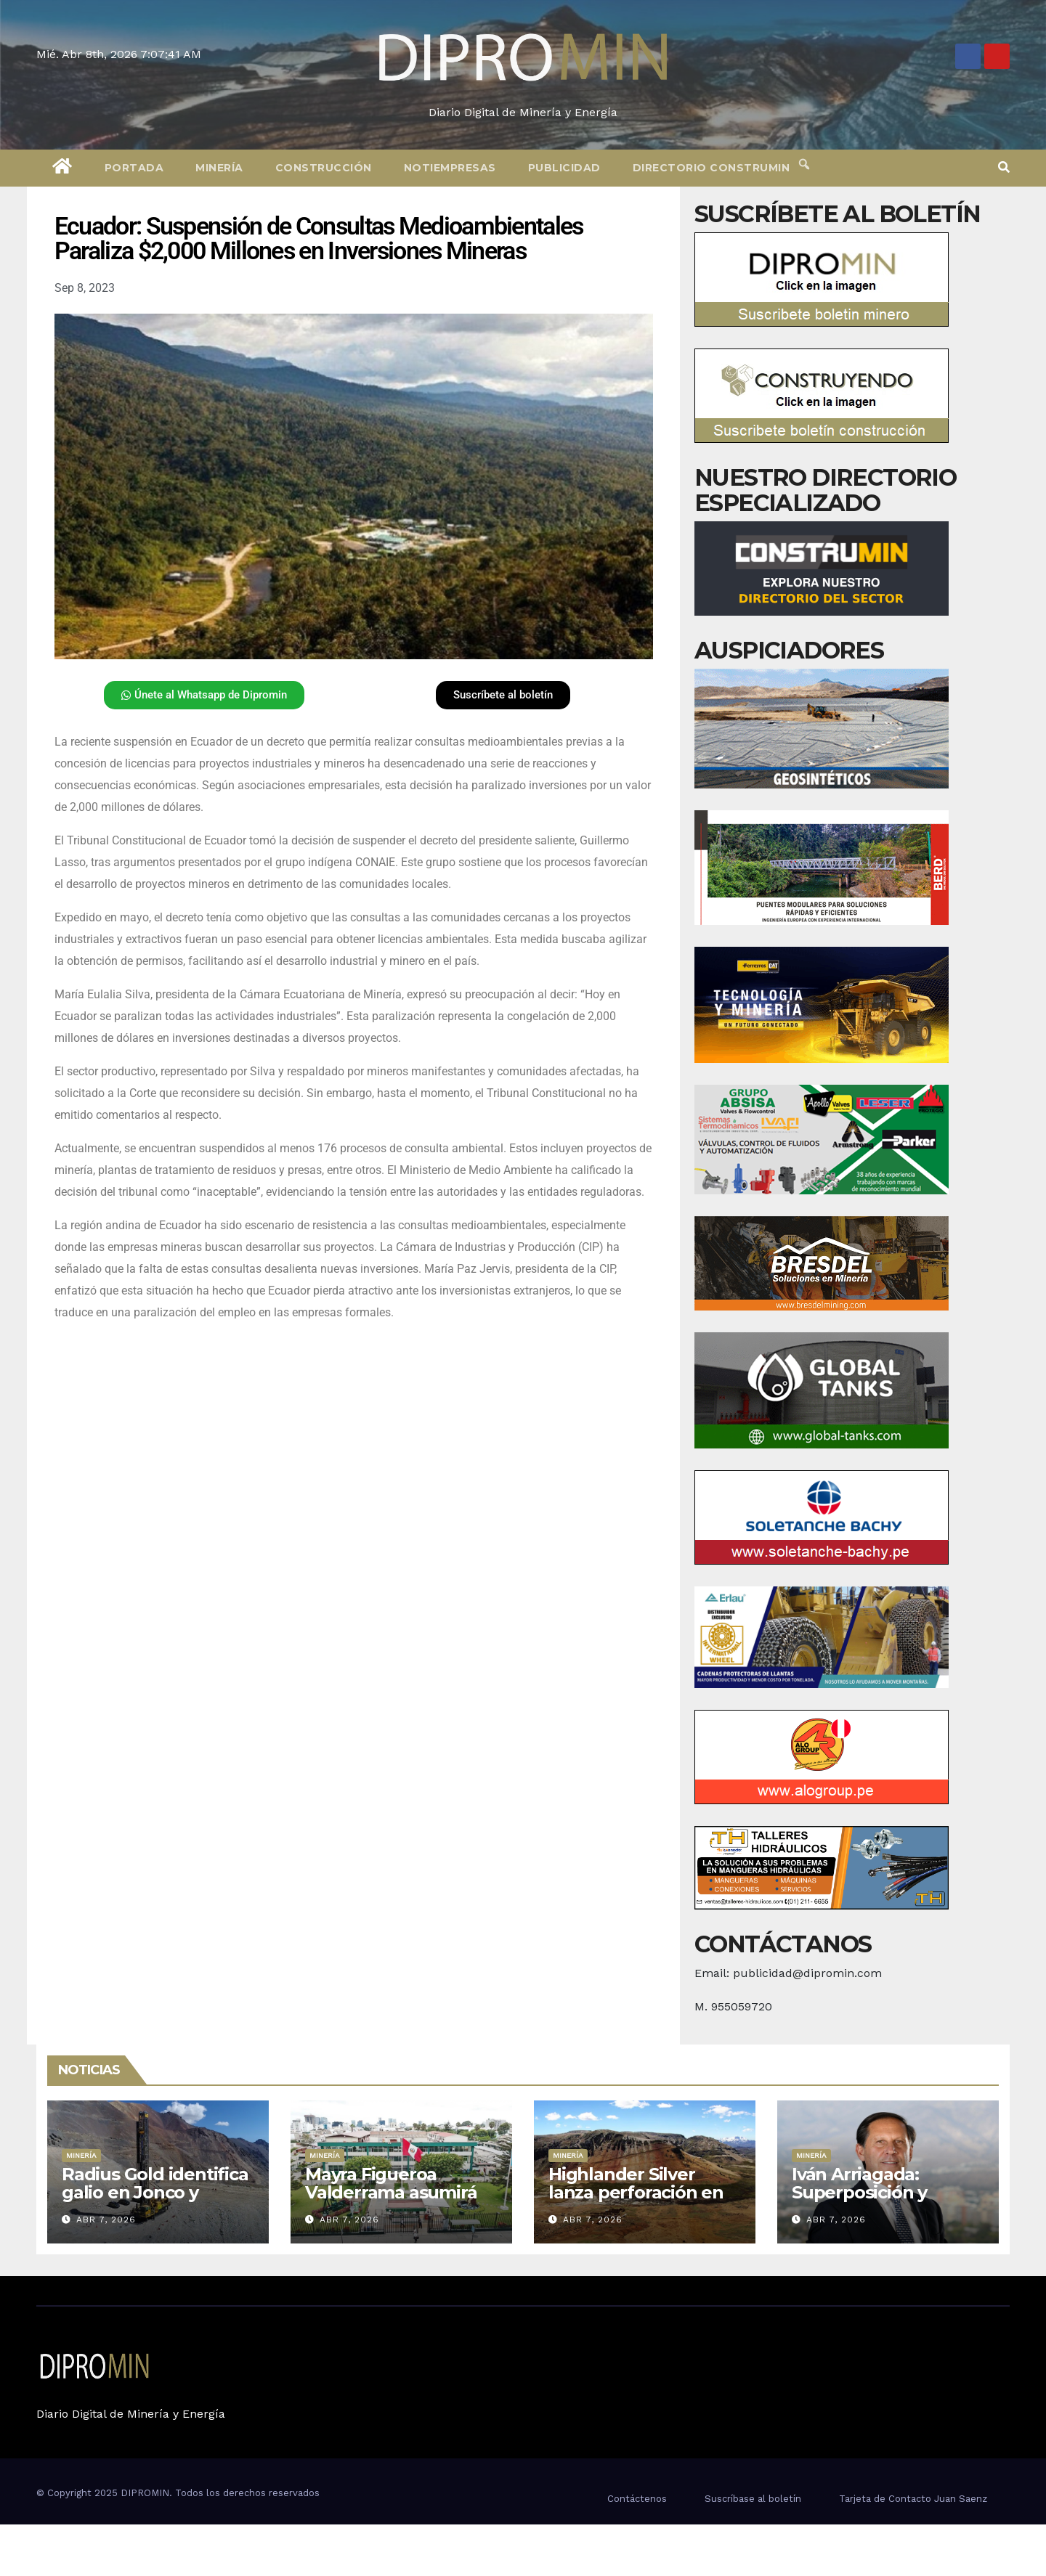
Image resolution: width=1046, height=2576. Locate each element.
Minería (219, 167)
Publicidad (564, 167)
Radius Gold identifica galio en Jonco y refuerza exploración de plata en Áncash (155, 2201)
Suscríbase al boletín (753, 2498)
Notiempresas (450, 167)
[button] (1004, 167)
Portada (134, 167)
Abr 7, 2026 (106, 2219)
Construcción (323, 167)
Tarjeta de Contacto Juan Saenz (913, 2498)
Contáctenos (637, 2498)
